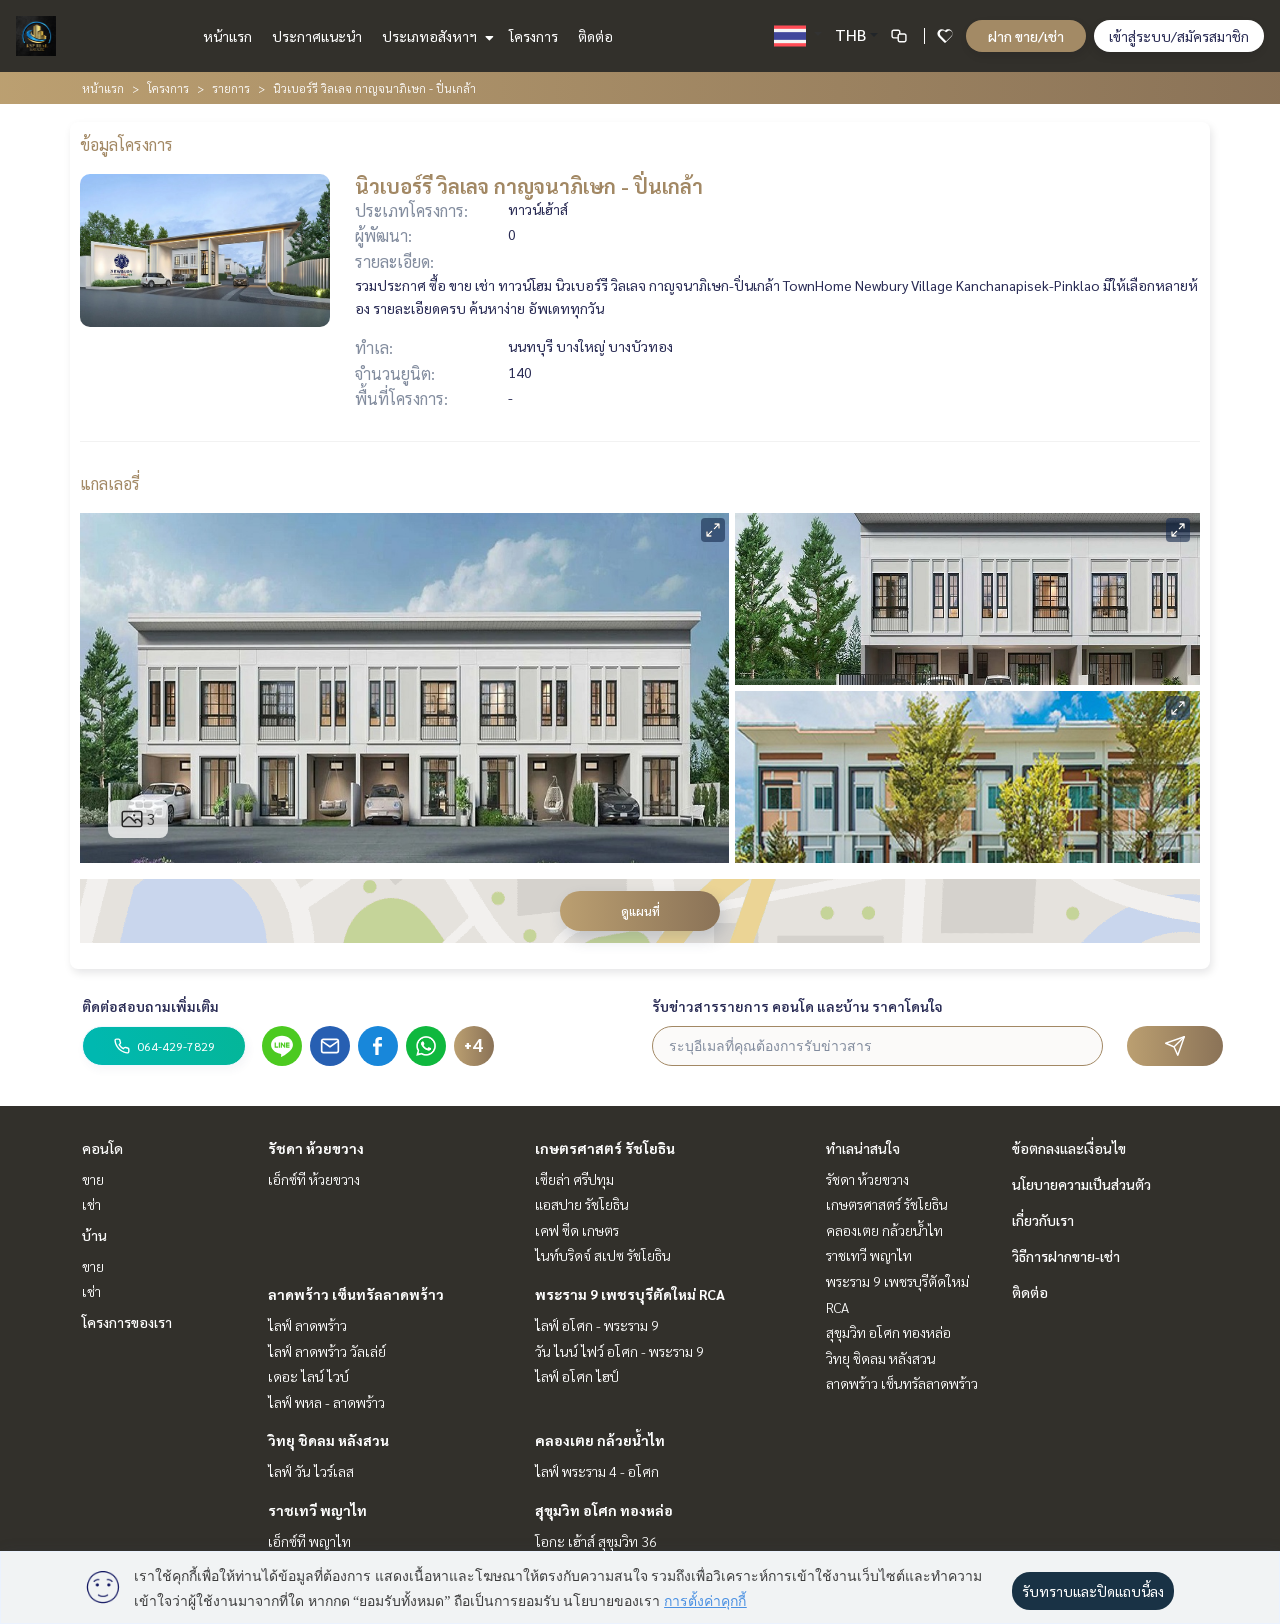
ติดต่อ (595, 36)
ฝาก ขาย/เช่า (1026, 36)
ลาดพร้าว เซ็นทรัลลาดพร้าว (356, 1294)
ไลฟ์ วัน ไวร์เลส (311, 1471)
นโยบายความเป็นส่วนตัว (1081, 1184)
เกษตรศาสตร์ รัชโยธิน (605, 1148)
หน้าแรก (227, 36)
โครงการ (533, 36)
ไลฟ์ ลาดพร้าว (307, 1325)
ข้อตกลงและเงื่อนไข (1069, 1148)
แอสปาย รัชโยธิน (582, 1204)
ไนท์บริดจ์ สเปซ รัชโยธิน (603, 1255)
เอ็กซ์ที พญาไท (309, 1541)
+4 (474, 1046)
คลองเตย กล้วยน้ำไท (600, 1440)
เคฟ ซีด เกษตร (577, 1230)
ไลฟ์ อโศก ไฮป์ (577, 1376)
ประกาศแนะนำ (317, 36)
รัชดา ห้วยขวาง (316, 1148)
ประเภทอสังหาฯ (435, 36)
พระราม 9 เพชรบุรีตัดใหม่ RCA (630, 1294)
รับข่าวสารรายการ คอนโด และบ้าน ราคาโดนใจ (797, 1006)
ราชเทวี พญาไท (317, 1510)
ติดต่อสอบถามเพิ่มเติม (150, 1006)
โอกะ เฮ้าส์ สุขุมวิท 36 (596, 1541)
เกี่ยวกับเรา (1043, 1220)
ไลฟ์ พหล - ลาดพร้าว (326, 1402)
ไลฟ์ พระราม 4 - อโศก (597, 1471)
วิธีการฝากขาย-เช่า (1066, 1256)
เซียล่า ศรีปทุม (574, 1179)
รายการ (231, 88)
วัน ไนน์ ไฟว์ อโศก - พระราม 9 (619, 1351)
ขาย (93, 1179)
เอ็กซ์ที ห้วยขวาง (314, 1179)
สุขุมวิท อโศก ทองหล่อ (604, 1510)
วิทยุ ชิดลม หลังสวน (328, 1440)
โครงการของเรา (127, 1322)
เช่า (91, 1204)
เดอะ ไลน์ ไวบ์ (308, 1376)
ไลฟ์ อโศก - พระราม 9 (597, 1325)
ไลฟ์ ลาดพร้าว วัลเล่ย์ (327, 1351)
